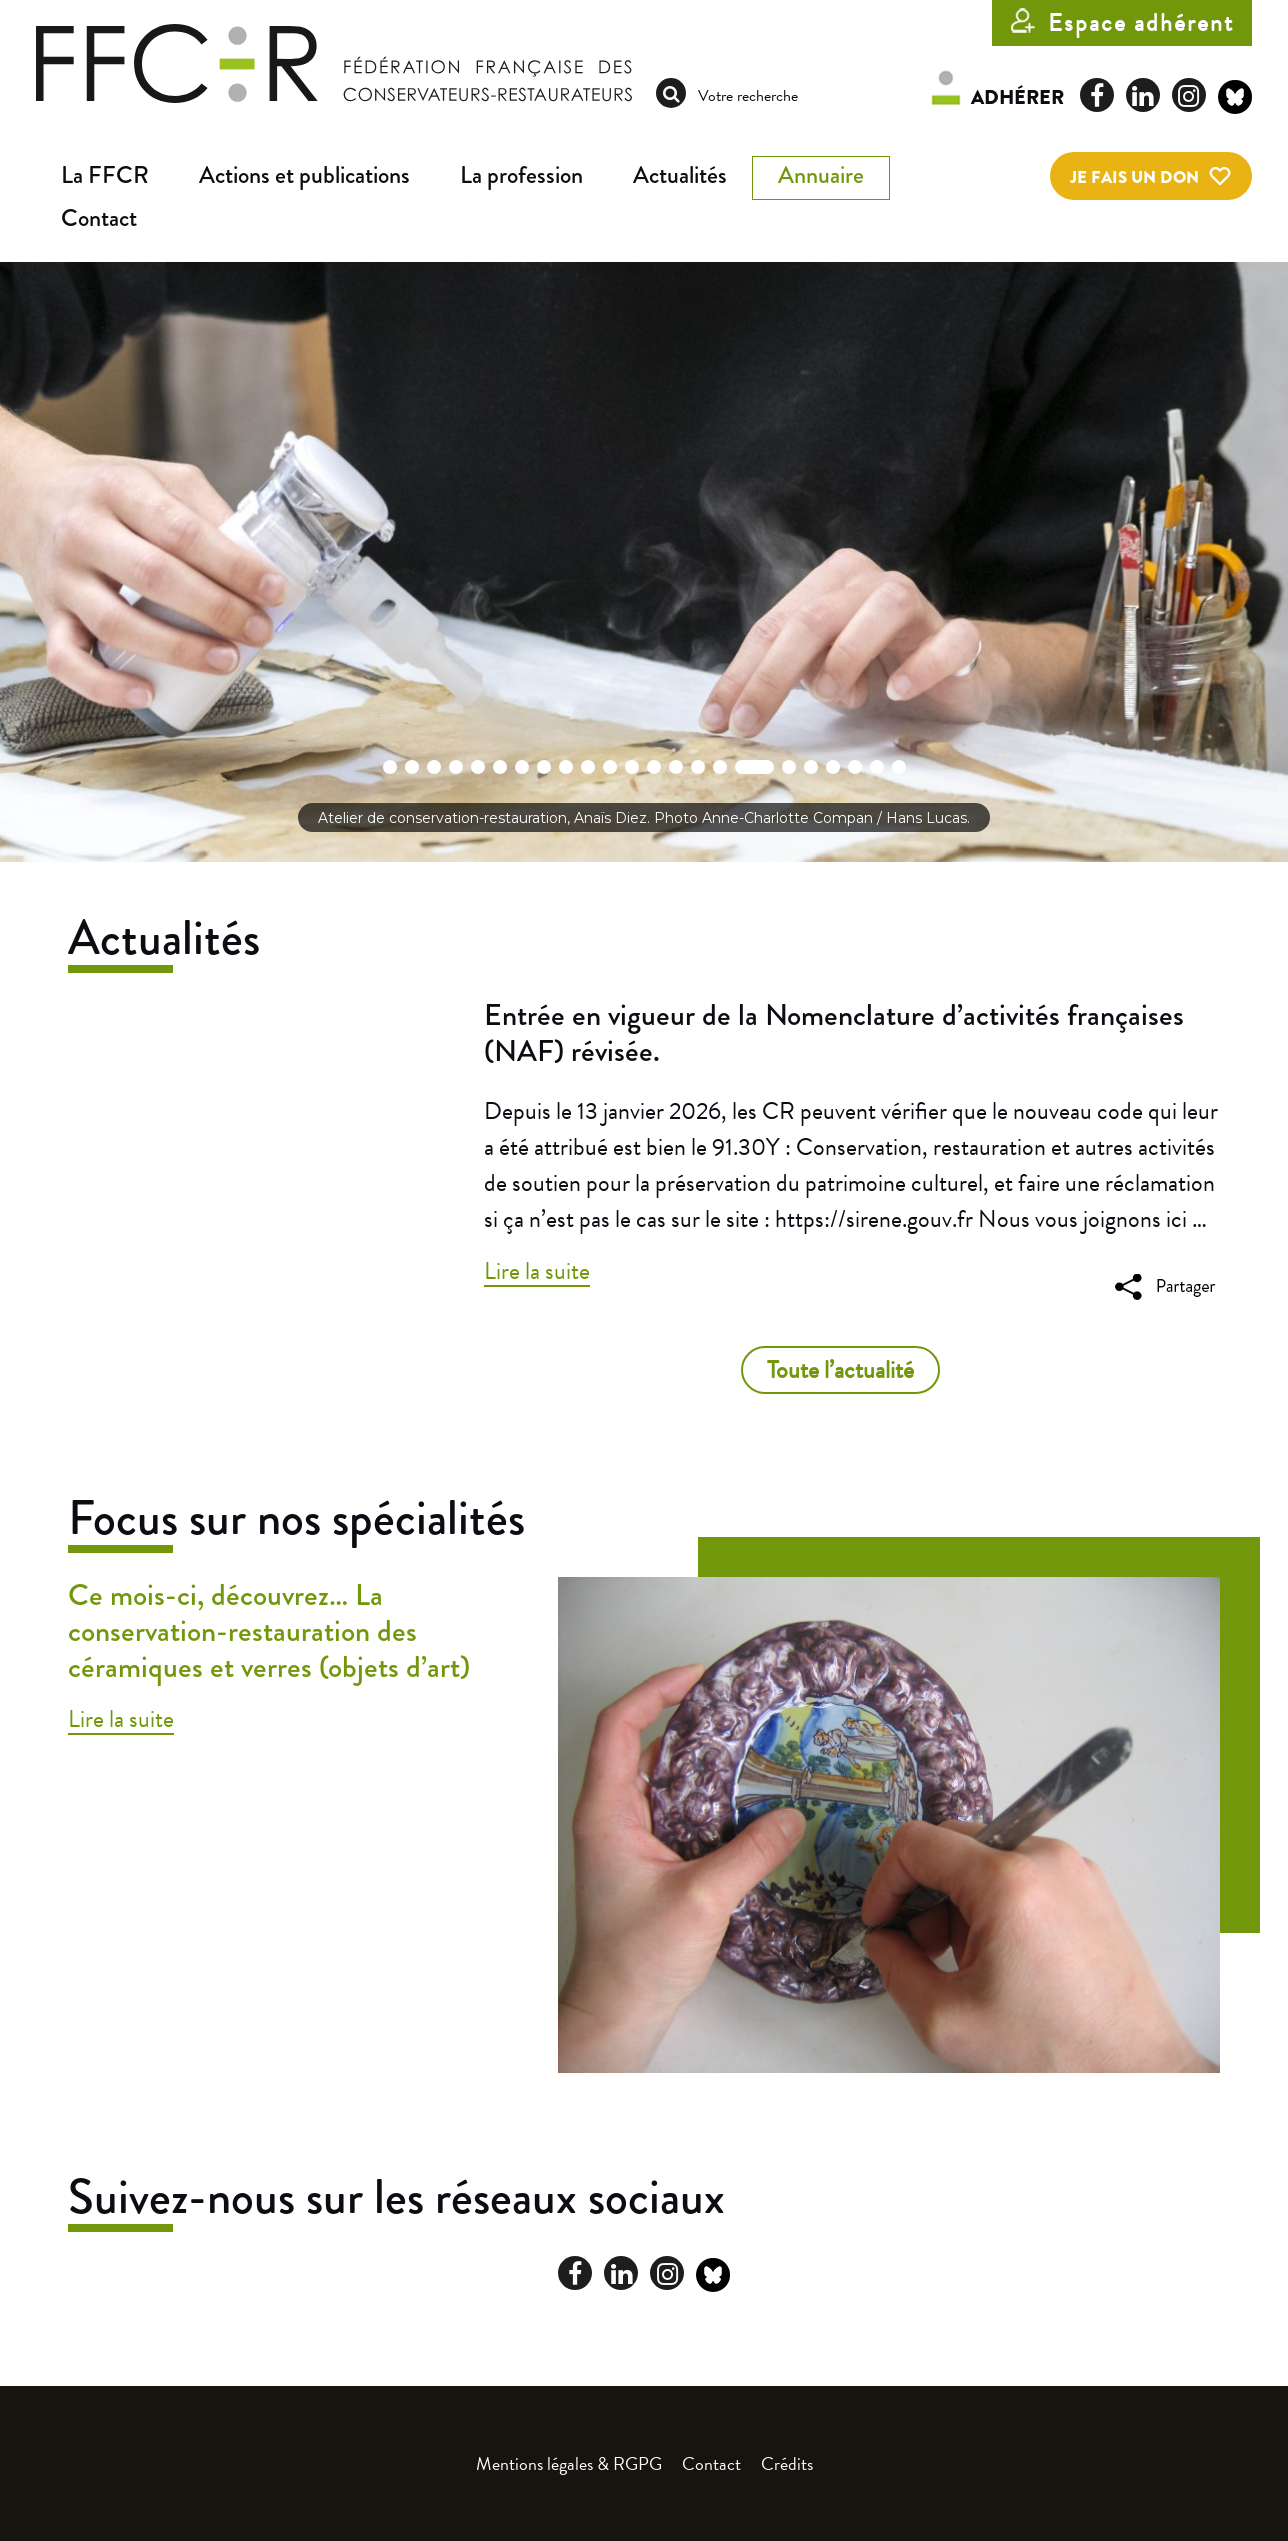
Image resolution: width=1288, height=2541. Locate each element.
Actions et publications (304, 176)
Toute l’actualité (840, 1370)
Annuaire (821, 176)
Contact (99, 218)
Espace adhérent (1141, 23)
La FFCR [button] (105, 176)
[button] (390, 767)
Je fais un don (1134, 177)
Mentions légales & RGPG (569, 2463)
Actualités (680, 175)
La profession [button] (521, 176)
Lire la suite (537, 1271)
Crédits (787, 2463)
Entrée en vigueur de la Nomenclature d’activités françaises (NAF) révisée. (834, 1033)
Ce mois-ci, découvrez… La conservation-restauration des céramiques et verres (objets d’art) (269, 1631)
